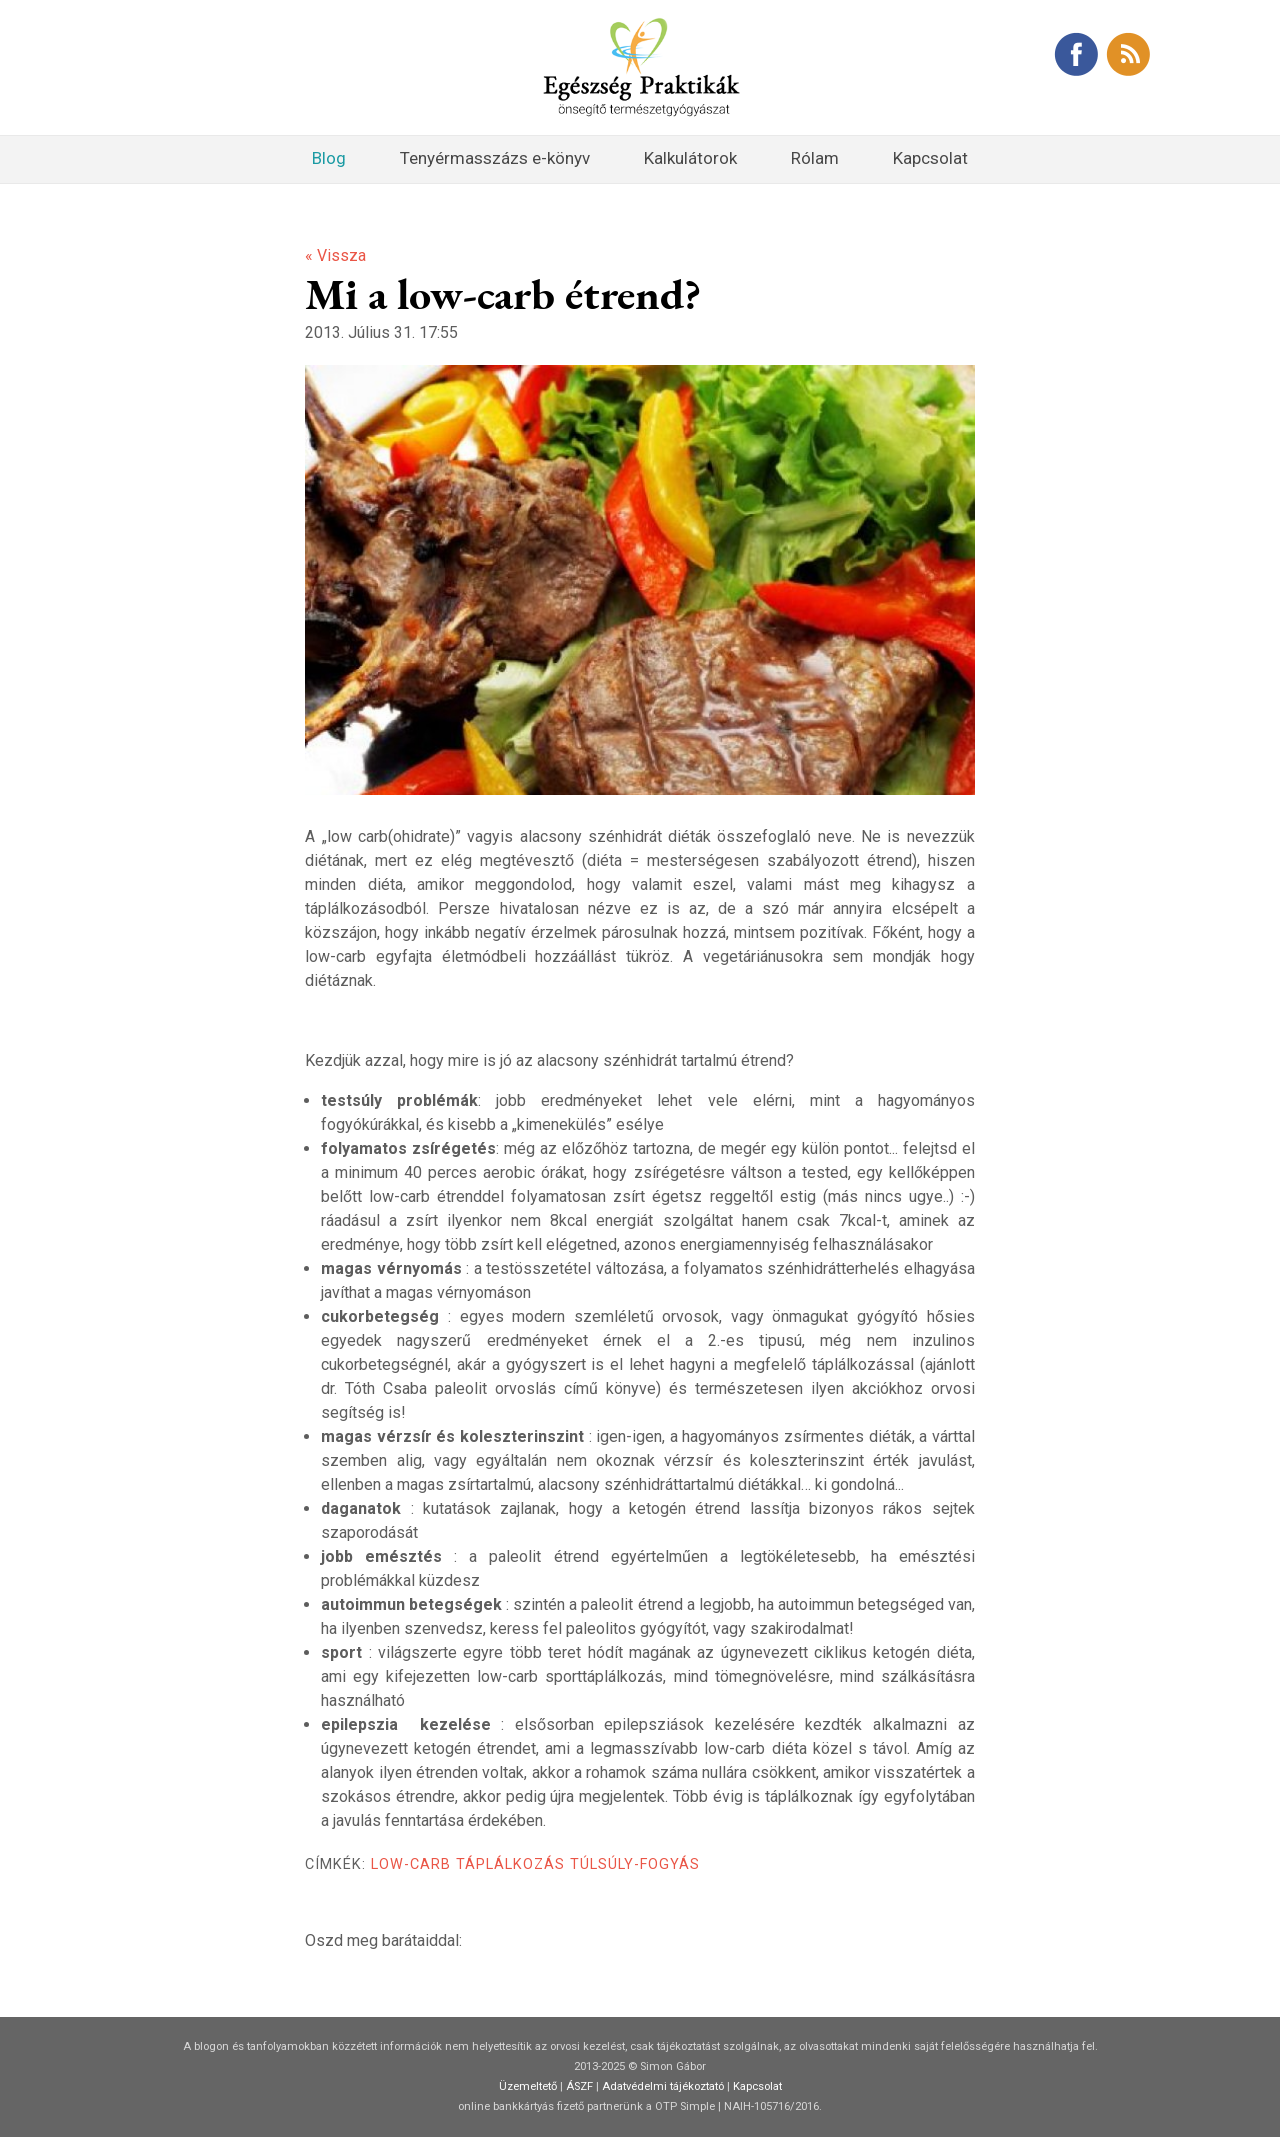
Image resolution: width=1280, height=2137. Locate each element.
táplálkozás (510, 1864)
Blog (329, 158)
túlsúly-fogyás (635, 1864)
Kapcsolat (930, 158)
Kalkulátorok (690, 158)
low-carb (411, 1864)
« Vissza (335, 255)
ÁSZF (579, 2086)
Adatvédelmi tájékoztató (663, 2086)
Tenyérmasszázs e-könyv (495, 158)
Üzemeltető (528, 2086)
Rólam (815, 158)
